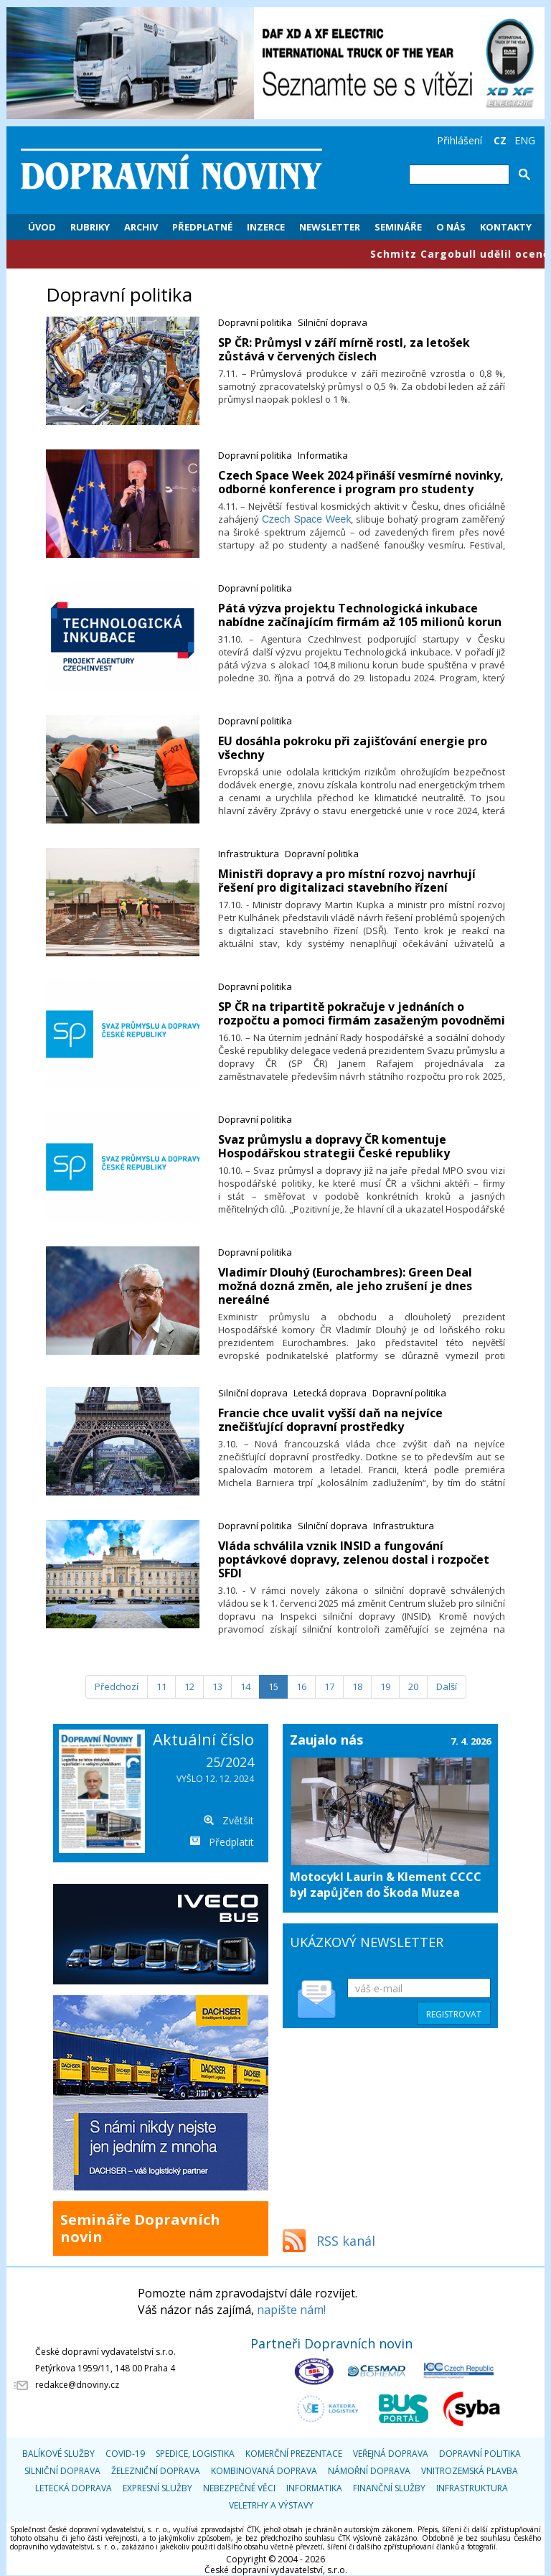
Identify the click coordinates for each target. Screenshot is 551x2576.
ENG (524, 140)
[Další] (446, 1687)
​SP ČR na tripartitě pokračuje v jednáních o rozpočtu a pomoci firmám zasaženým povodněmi (361, 1013)
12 (189, 1686)
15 (273, 1686)
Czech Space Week (307, 519)
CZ (500, 140)
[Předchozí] (116, 1687)
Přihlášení (459, 140)
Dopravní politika (255, 322)
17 (329, 1686)
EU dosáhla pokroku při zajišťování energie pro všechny (352, 747)
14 (245, 1686)
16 (301, 1686)
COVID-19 (125, 2453)
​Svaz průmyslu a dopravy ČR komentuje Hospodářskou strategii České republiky (334, 1146)
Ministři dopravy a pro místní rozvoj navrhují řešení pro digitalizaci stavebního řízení (347, 880)
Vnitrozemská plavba (469, 2471)
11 (161, 1686)
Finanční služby (389, 2488)
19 (385, 1686)
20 (413, 1686)
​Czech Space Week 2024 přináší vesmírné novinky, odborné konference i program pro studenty (361, 482)
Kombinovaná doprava (264, 2471)
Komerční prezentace (293, 2453)
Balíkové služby (58, 2453)
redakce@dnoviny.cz (77, 2385)
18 (357, 1686)
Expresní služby (157, 2488)
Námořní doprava (369, 2471)
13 (217, 1686)
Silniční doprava (332, 322)
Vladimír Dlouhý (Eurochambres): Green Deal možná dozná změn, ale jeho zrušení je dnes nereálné (345, 1285)
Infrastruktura (248, 853)
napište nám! (291, 2310)
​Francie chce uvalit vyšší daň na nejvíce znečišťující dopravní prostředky (330, 1419)
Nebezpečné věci (239, 2488)
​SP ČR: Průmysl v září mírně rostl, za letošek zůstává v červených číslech (344, 349)
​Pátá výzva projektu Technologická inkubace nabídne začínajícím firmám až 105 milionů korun (359, 615)
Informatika (323, 455)
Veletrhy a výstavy (271, 2505)
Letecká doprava (330, 1392)
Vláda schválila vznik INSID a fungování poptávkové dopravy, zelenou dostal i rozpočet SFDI (353, 1559)
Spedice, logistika (195, 2453)
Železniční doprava (155, 2471)
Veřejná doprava (390, 2453)
